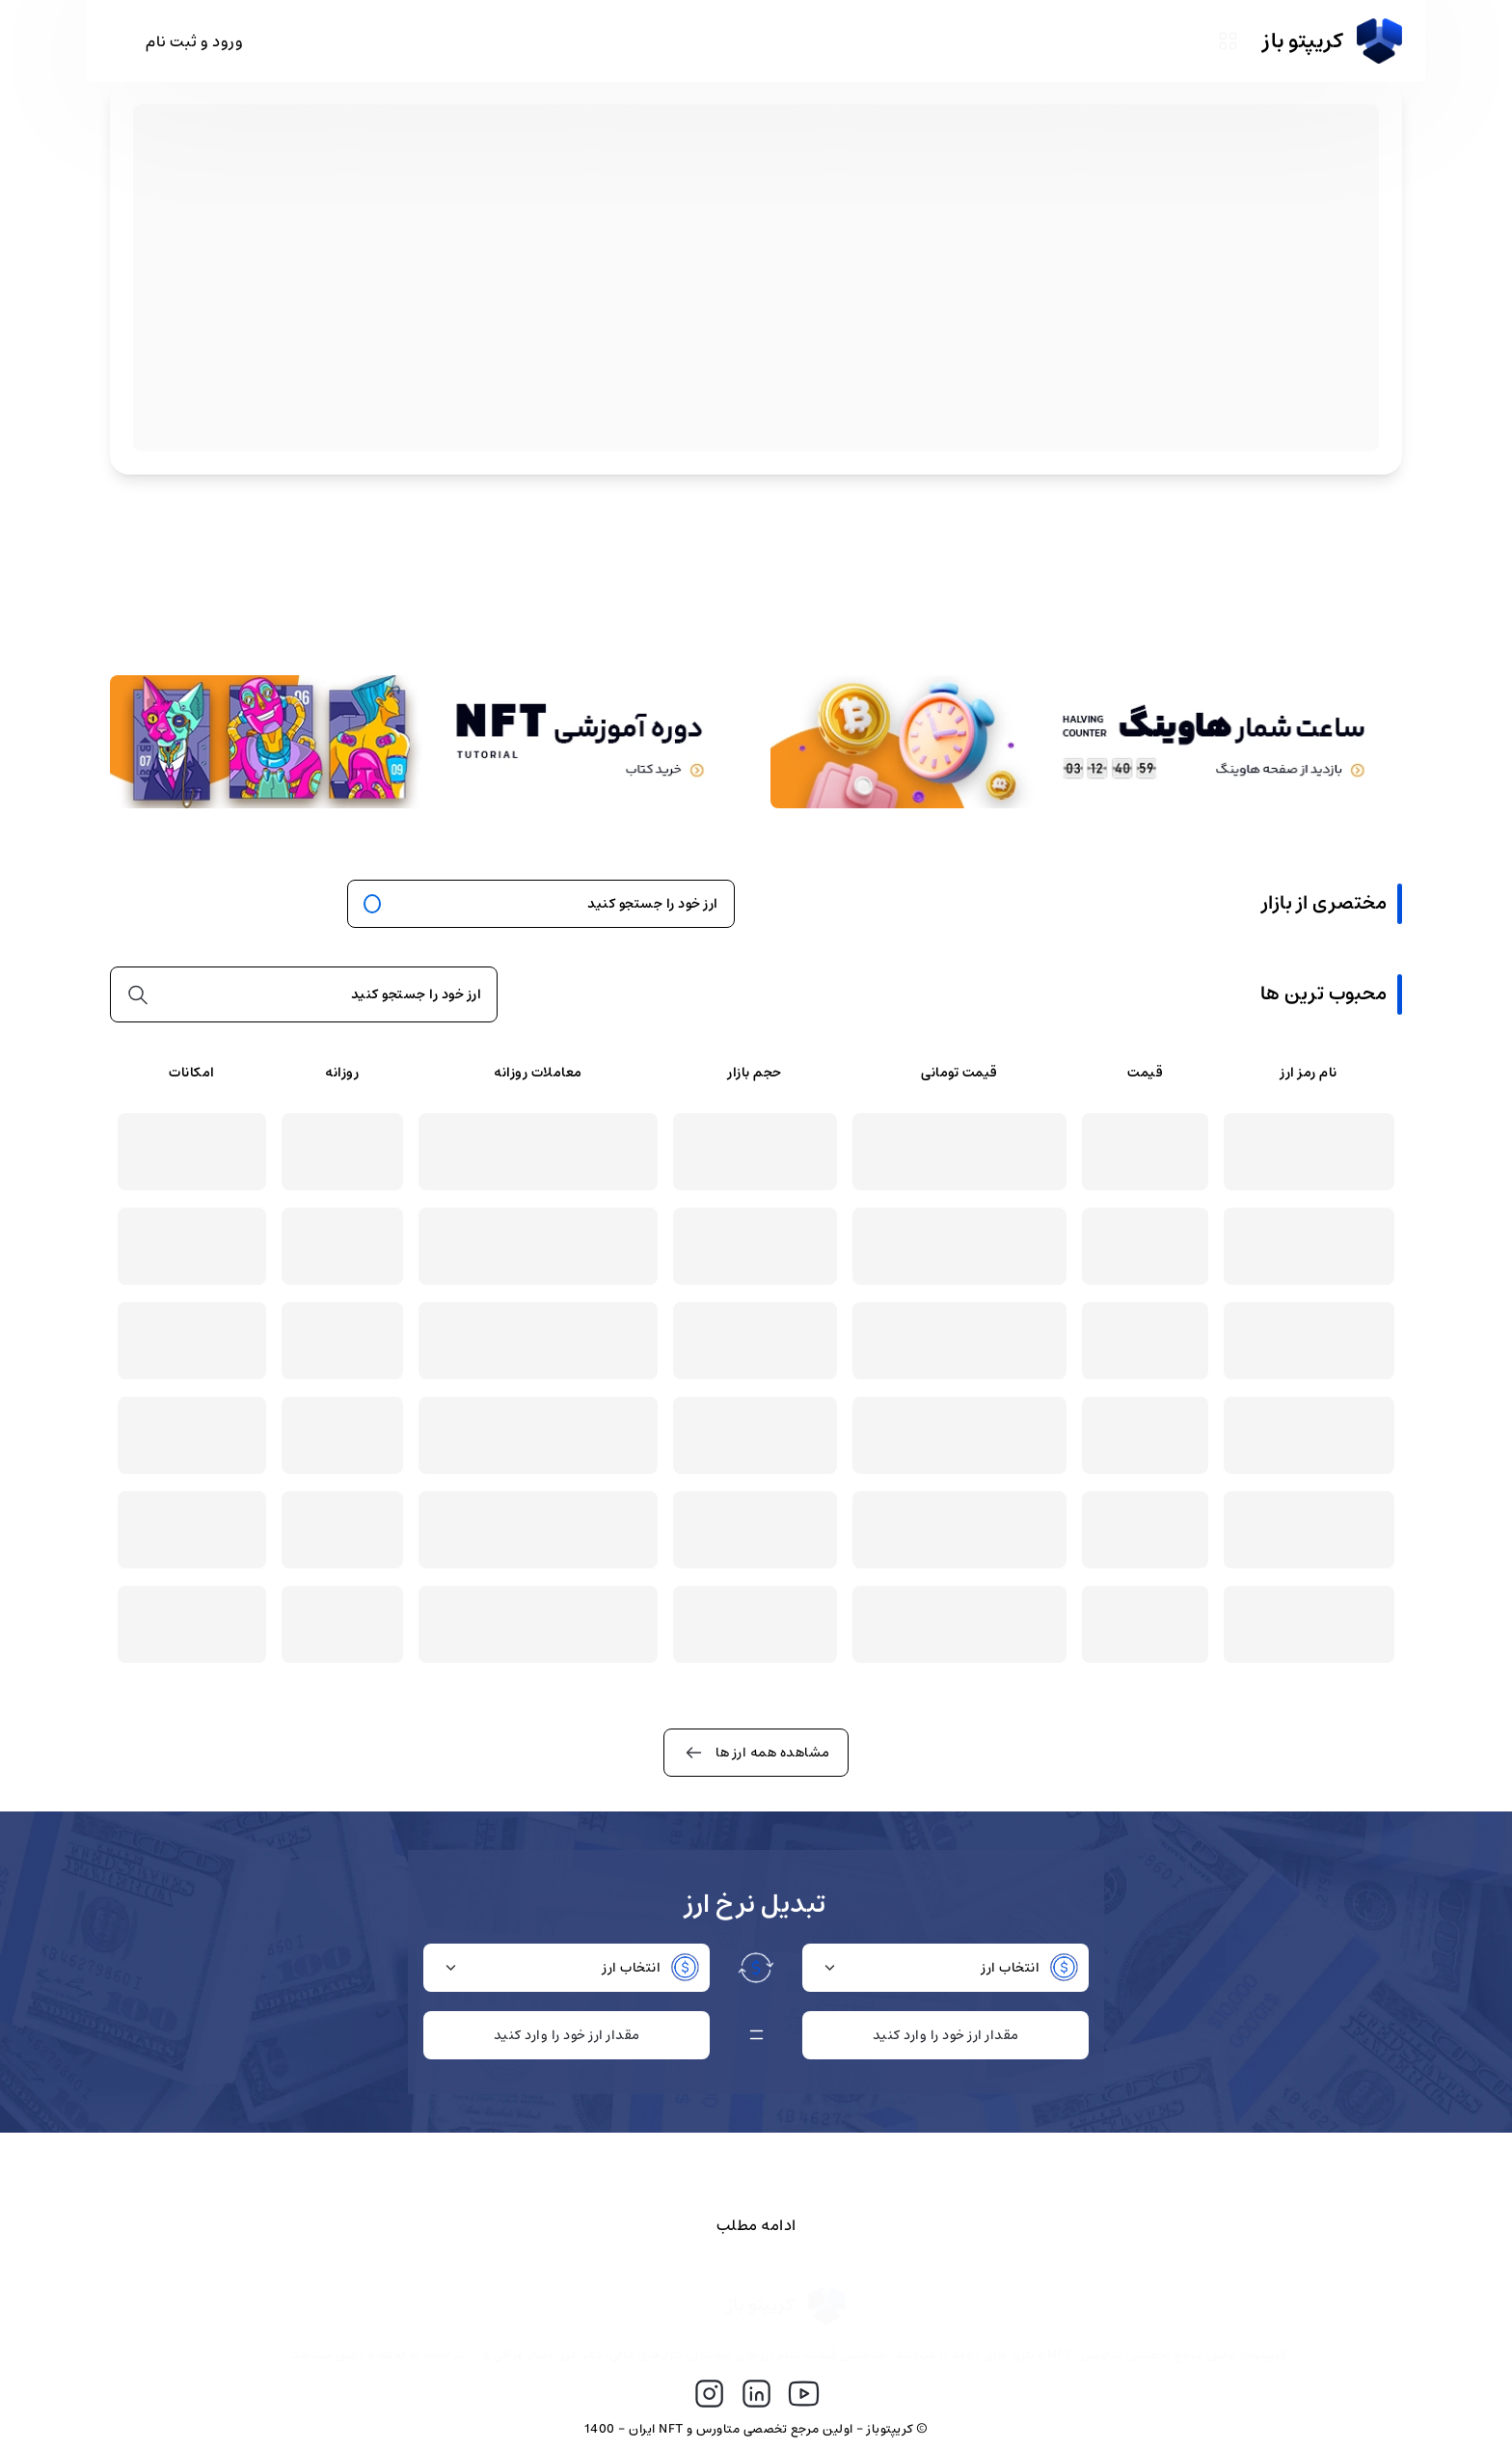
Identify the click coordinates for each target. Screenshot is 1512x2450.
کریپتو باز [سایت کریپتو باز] (1332, 41)
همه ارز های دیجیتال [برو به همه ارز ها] (215, 903)
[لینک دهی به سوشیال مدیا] (804, 2394)
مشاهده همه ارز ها (756, 1752)
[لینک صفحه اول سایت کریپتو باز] (757, 2307)
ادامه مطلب (756, 2225)
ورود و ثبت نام (194, 41)
